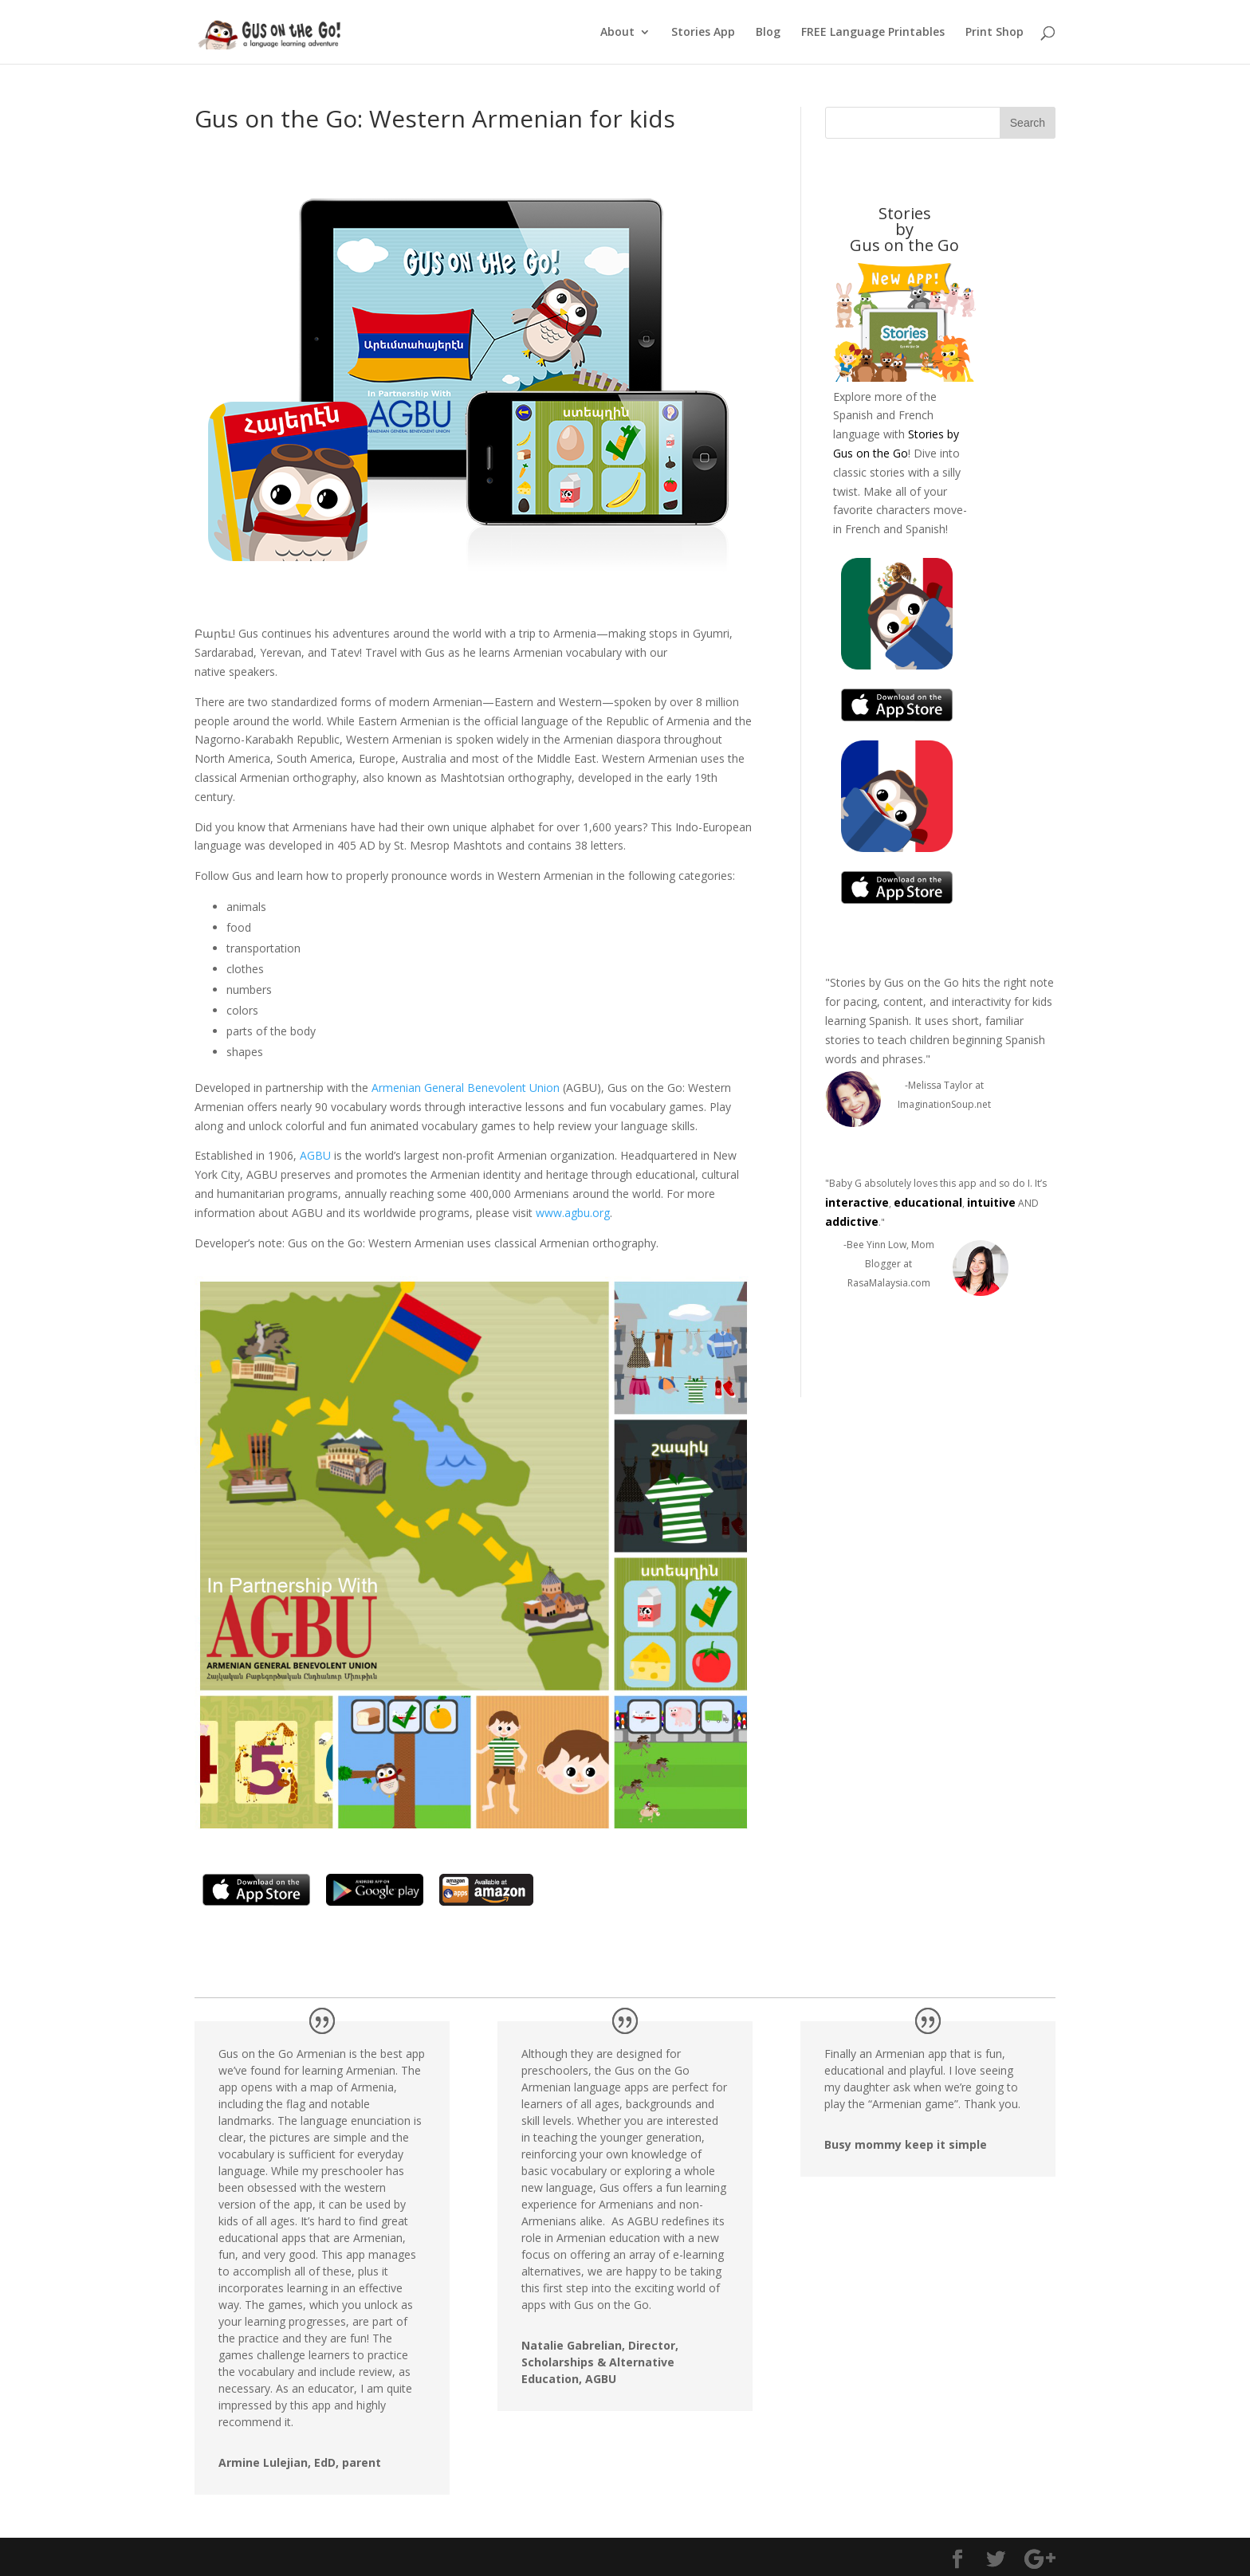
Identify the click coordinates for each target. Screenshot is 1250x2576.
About (617, 32)
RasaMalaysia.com (888, 1283)
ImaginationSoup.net (944, 1104)
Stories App (703, 32)
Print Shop (994, 32)
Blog (768, 32)
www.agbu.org (573, 1212)
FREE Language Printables (873, 32)
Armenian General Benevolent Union (467, 1087)
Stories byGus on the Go (904, 229)
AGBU (315, 1155)
